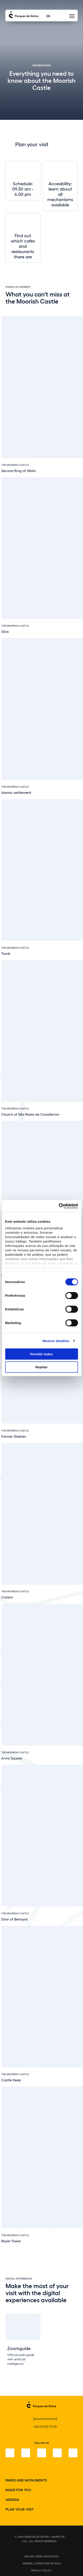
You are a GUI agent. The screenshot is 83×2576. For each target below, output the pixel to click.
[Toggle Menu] (71, 17)
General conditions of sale (41, 2563)
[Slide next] (74, 2247)
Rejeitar (41, 1367)
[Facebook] (10, 2452)
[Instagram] (25, 2452)
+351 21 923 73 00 (45, 2426)
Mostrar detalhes (55, 1341)
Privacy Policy (41, 2570)
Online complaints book (41, 2556)
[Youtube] (57, 2452)
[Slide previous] (62, 2247)
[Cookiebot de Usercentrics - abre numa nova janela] (59, 1206)
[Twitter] (41, 2452)
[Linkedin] (73, 2452)
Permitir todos (41, 1354)
